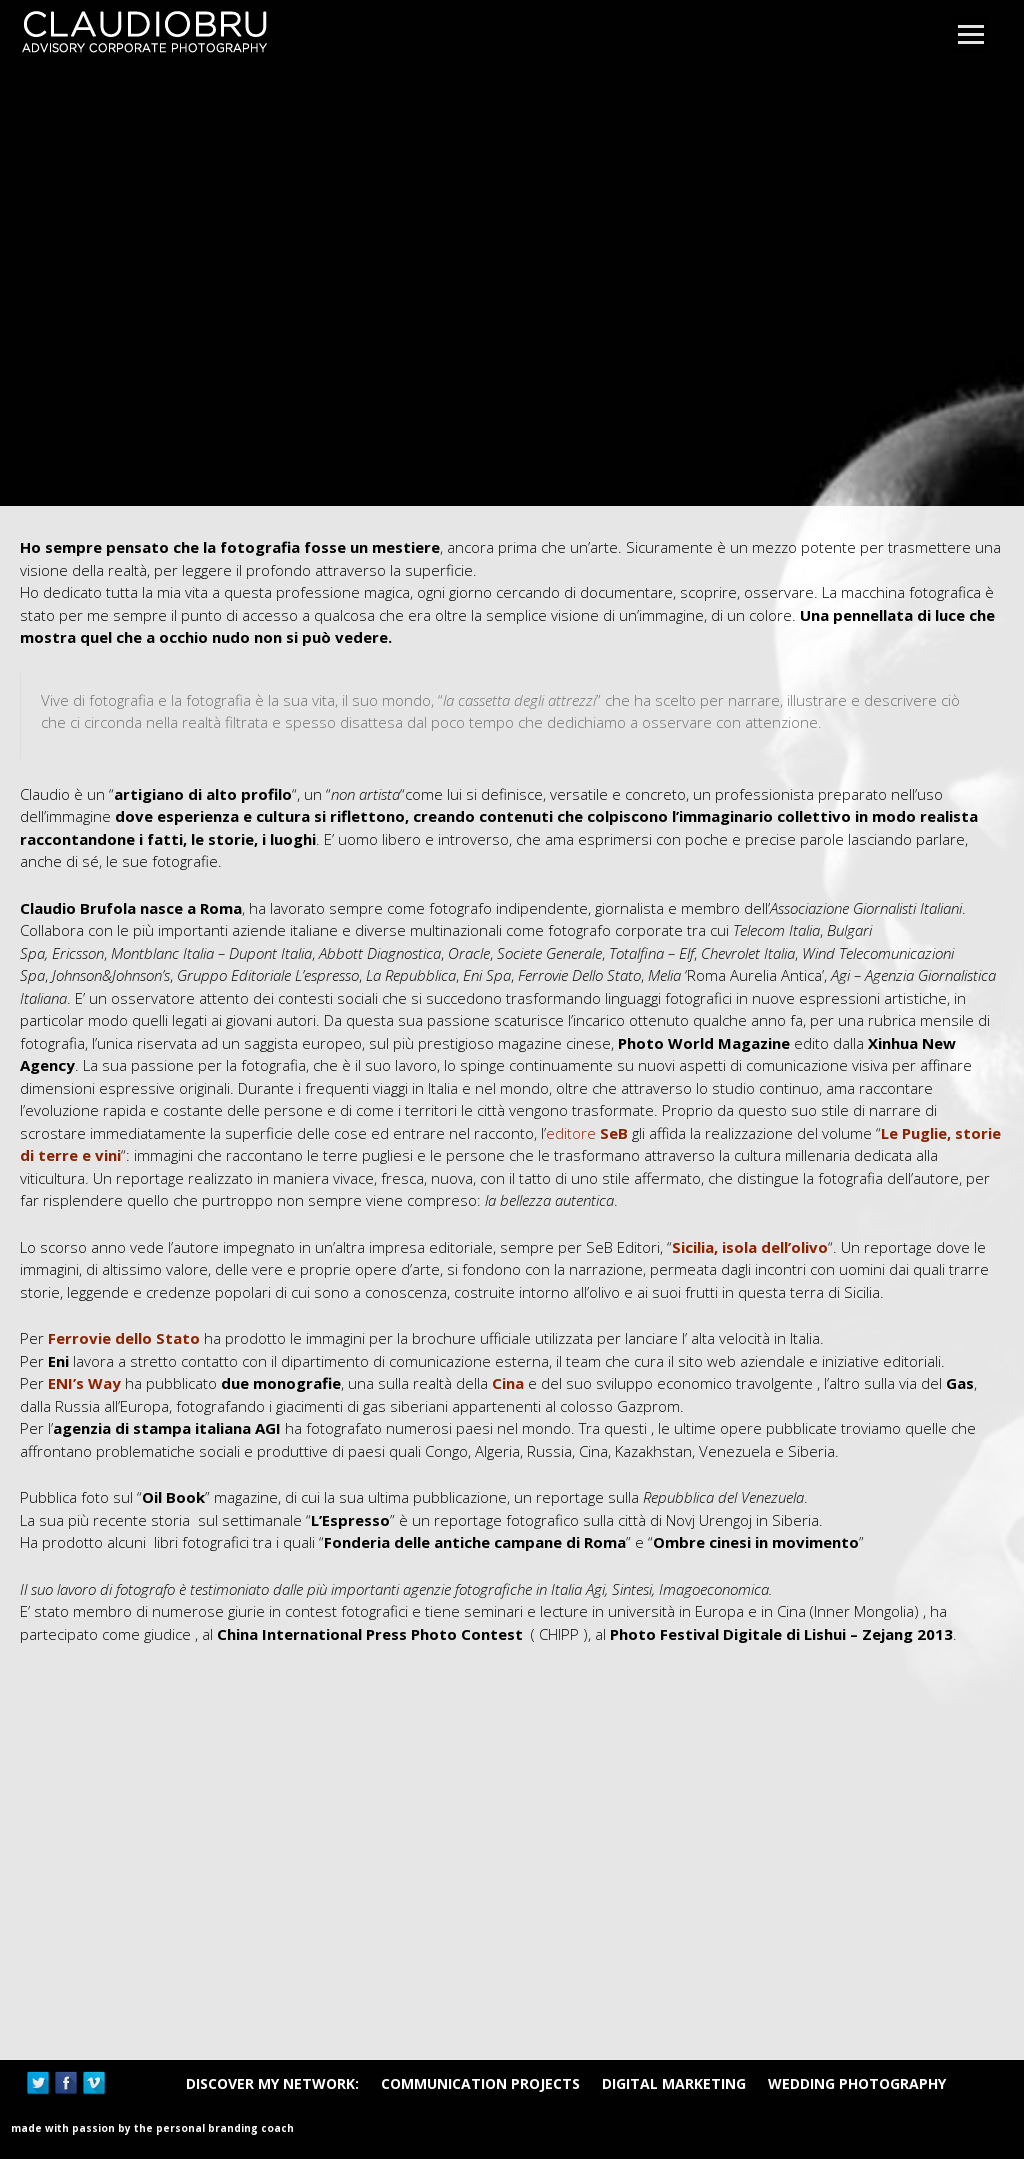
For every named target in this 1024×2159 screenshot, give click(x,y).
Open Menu (970, 35)
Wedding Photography (857, 2083)
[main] (512, 1265)
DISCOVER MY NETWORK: (272, 2083)
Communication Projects (480, 2083)
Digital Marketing (674, 2083)
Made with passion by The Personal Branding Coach (152, 2128)
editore (587, 1133)
